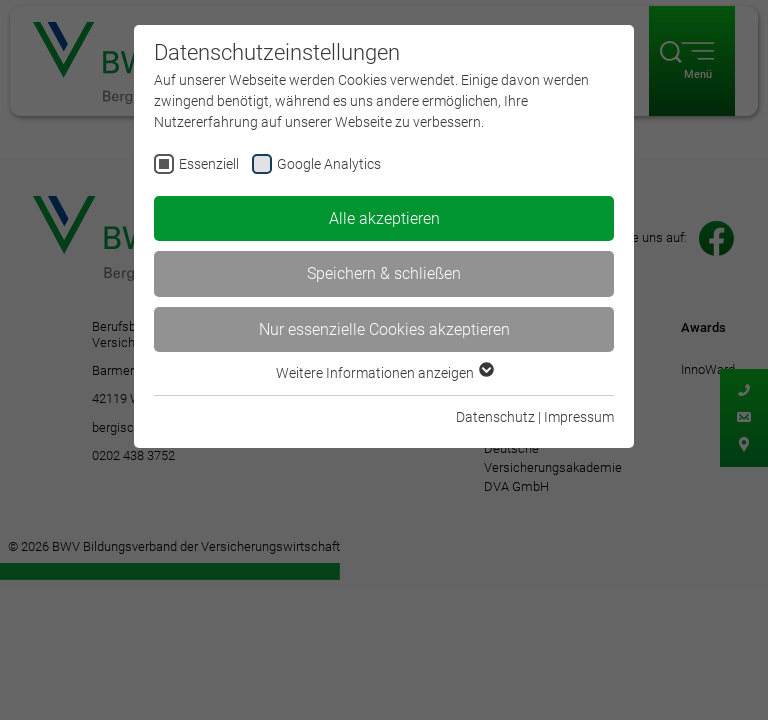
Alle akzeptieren (384, 218)
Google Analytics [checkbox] (329, 164)
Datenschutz (495, 417)
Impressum (579, 417)
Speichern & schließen (384, 273)
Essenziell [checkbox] (209, 164)
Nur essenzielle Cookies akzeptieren (384, 329)
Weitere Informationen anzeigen (384, 373)
